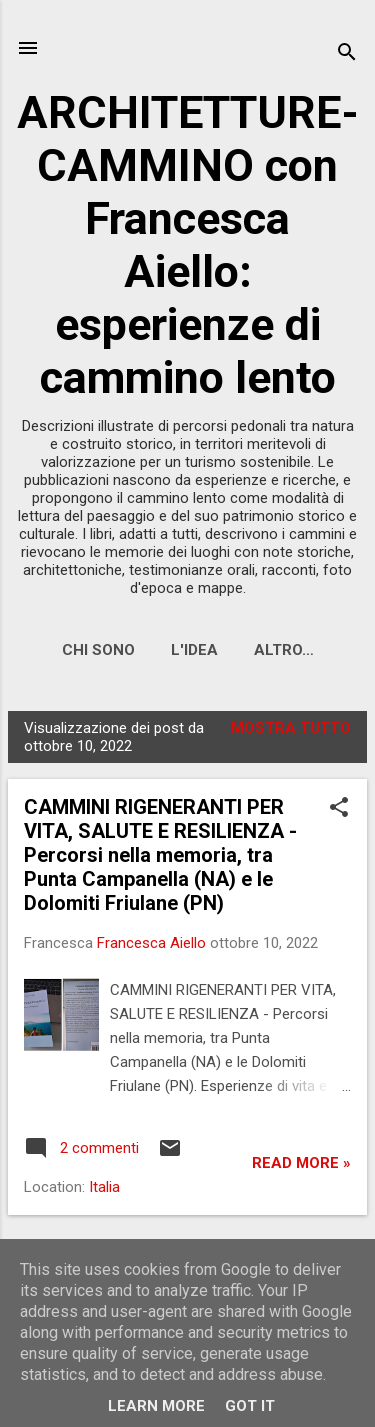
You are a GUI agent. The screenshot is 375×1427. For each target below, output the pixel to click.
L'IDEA (194, 650)
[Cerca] (347, 54)
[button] (339, 809)
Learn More (156, 1406)
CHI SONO (98, 650)
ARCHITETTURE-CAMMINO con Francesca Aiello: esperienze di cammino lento (188, 245)
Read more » (301, 1163)
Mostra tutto (291, 728)
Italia (104, 1187)
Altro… (284, 650)
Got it (250, 1406)
